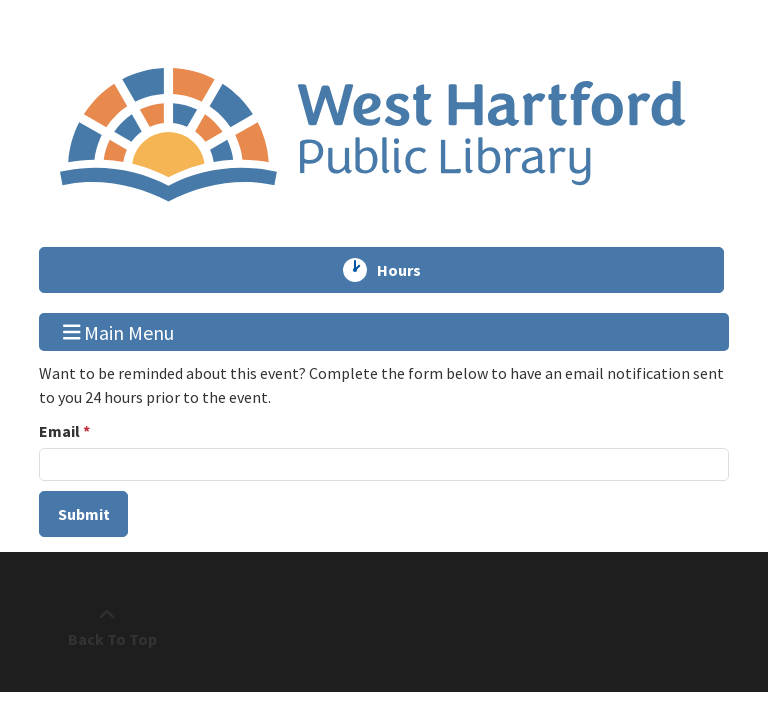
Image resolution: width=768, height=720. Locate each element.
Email (59, 431)
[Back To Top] (107, 627)
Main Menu (119, 331)
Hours (408, 270)
